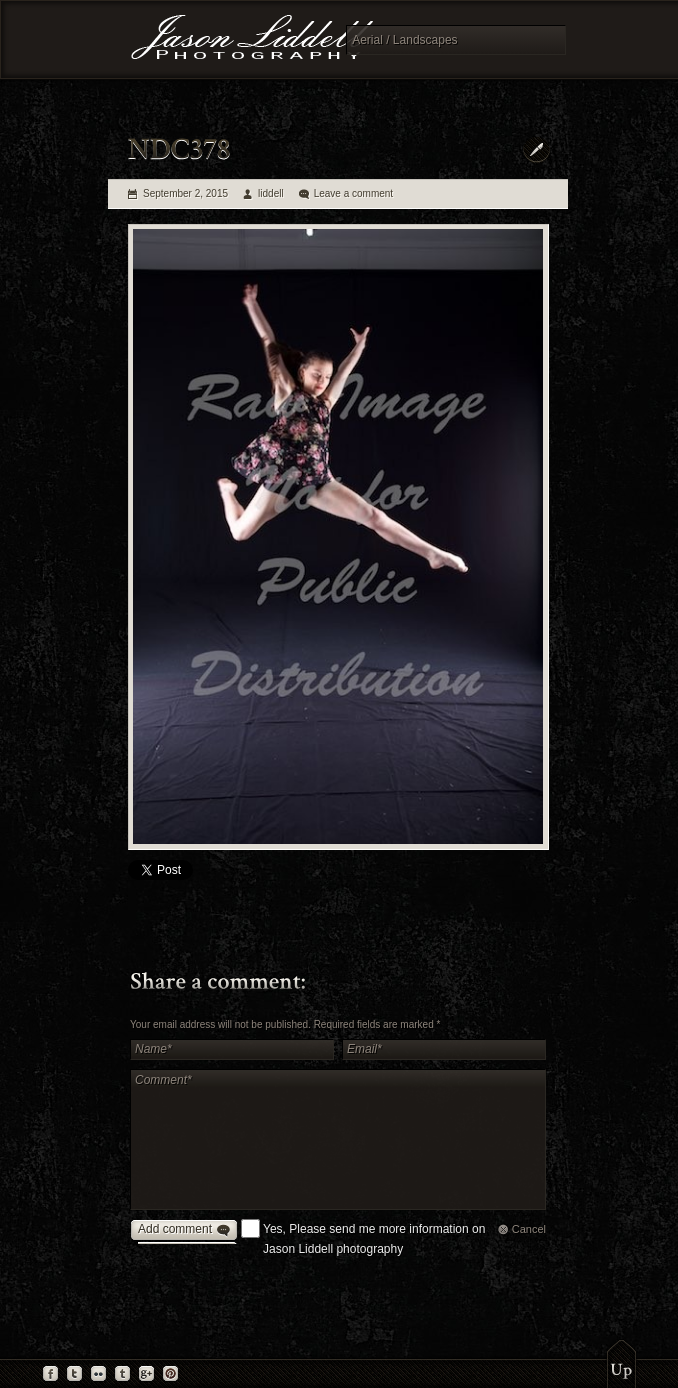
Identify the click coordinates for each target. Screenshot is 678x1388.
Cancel (529, 1229)
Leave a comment (354, 193)
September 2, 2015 (185, 193)
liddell (271, 193)
